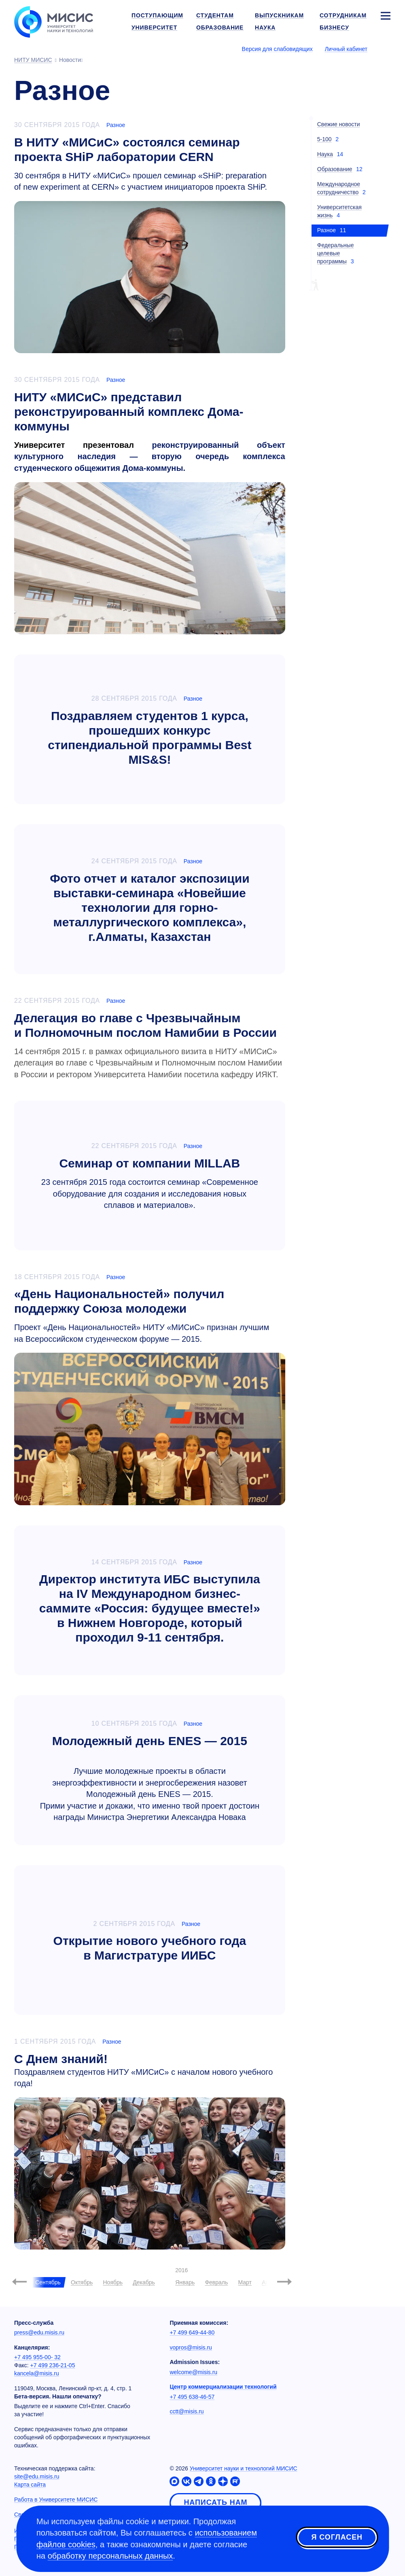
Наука (325, 154)
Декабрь (144, 2282)
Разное (115, 125)
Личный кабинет (346, 49)
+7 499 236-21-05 (52, 2365)
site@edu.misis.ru (36, 2476)
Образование (334, 169)
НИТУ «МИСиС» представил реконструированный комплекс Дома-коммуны (129, 411)
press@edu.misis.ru (39, 2332)
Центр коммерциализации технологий (223, 2386)
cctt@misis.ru (187, 2411)
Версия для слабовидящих (277, 49)
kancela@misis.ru (36, 2373)
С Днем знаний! (61, 2058)
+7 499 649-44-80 (192, 2332)
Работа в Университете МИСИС (56, 2499)
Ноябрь (113, 2282)
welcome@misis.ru (193, 2372)
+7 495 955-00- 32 (37, 2357)
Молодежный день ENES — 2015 (149, 1741)
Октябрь (82, 2282)
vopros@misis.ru (191, 2347)
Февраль (216, 2282)
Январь (185, 2282)
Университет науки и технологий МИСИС (243, 2468)
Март (245, 2282)
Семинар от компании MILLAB (149, 1163)
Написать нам (215, 2502)
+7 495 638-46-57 (192, 2397)
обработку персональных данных (110, 2555)
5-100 (324, 139)
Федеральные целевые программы (335, 253)
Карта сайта (30, 2484)
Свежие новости (338, 124)
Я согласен (337, 2537)
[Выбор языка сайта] (385, 48)
